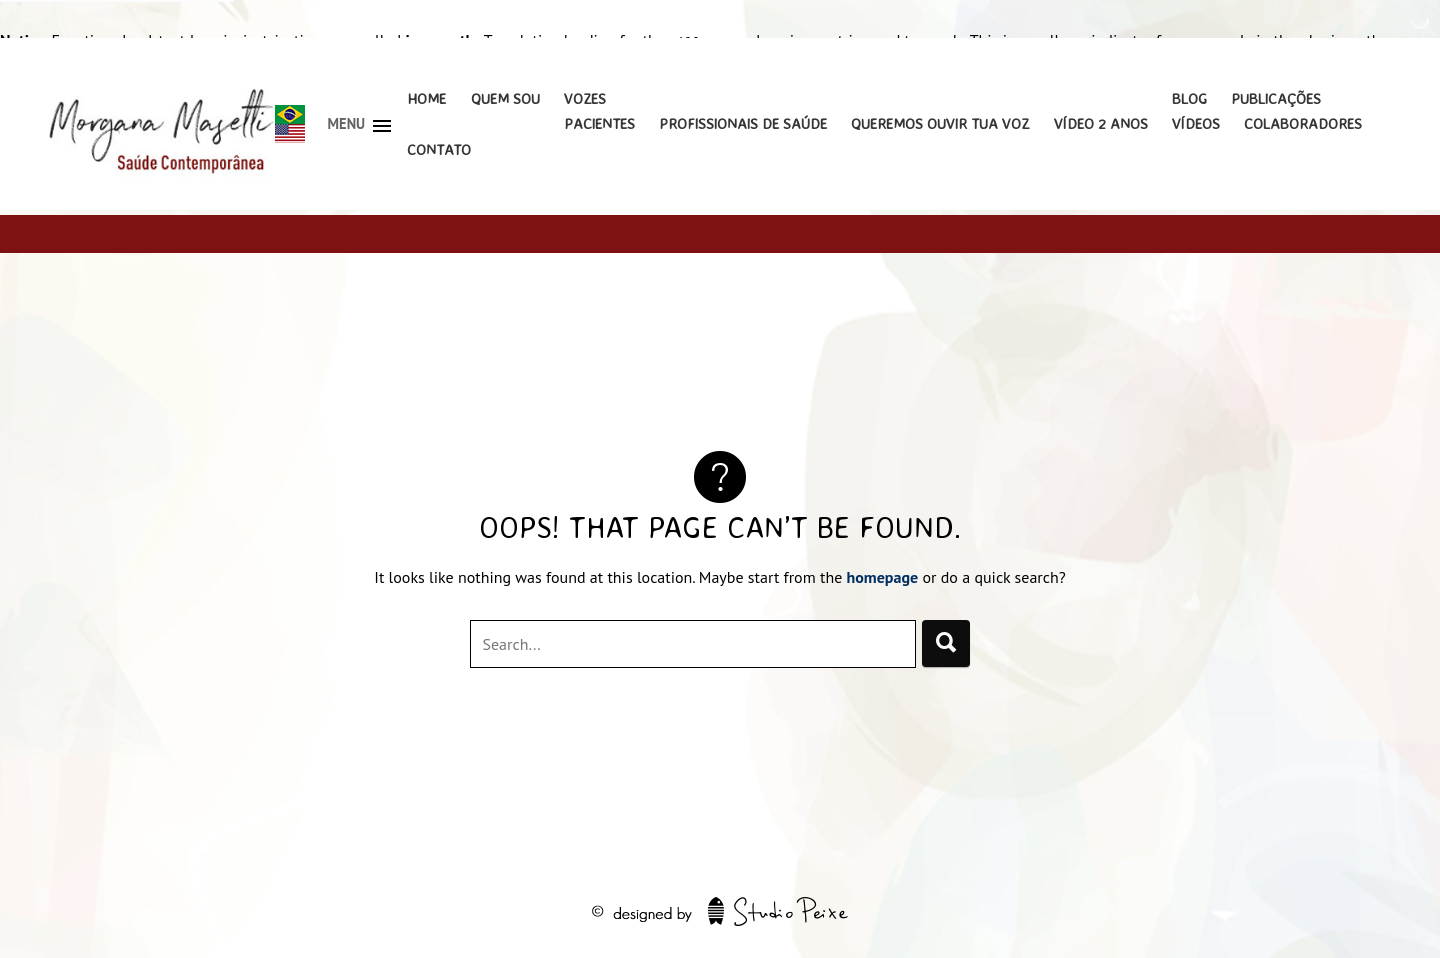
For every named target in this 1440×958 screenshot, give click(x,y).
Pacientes (599, 123)
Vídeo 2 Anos (1101, 123)
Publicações (1276, 98)
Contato (439, 149)
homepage (883, 577)
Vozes (585, 98)
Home (426, 98)
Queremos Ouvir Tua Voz (940, 123)
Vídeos (1196, 123)
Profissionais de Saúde (743, 123)
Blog (1189, 98)
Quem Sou (505, 98)
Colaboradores (1303, 123)
